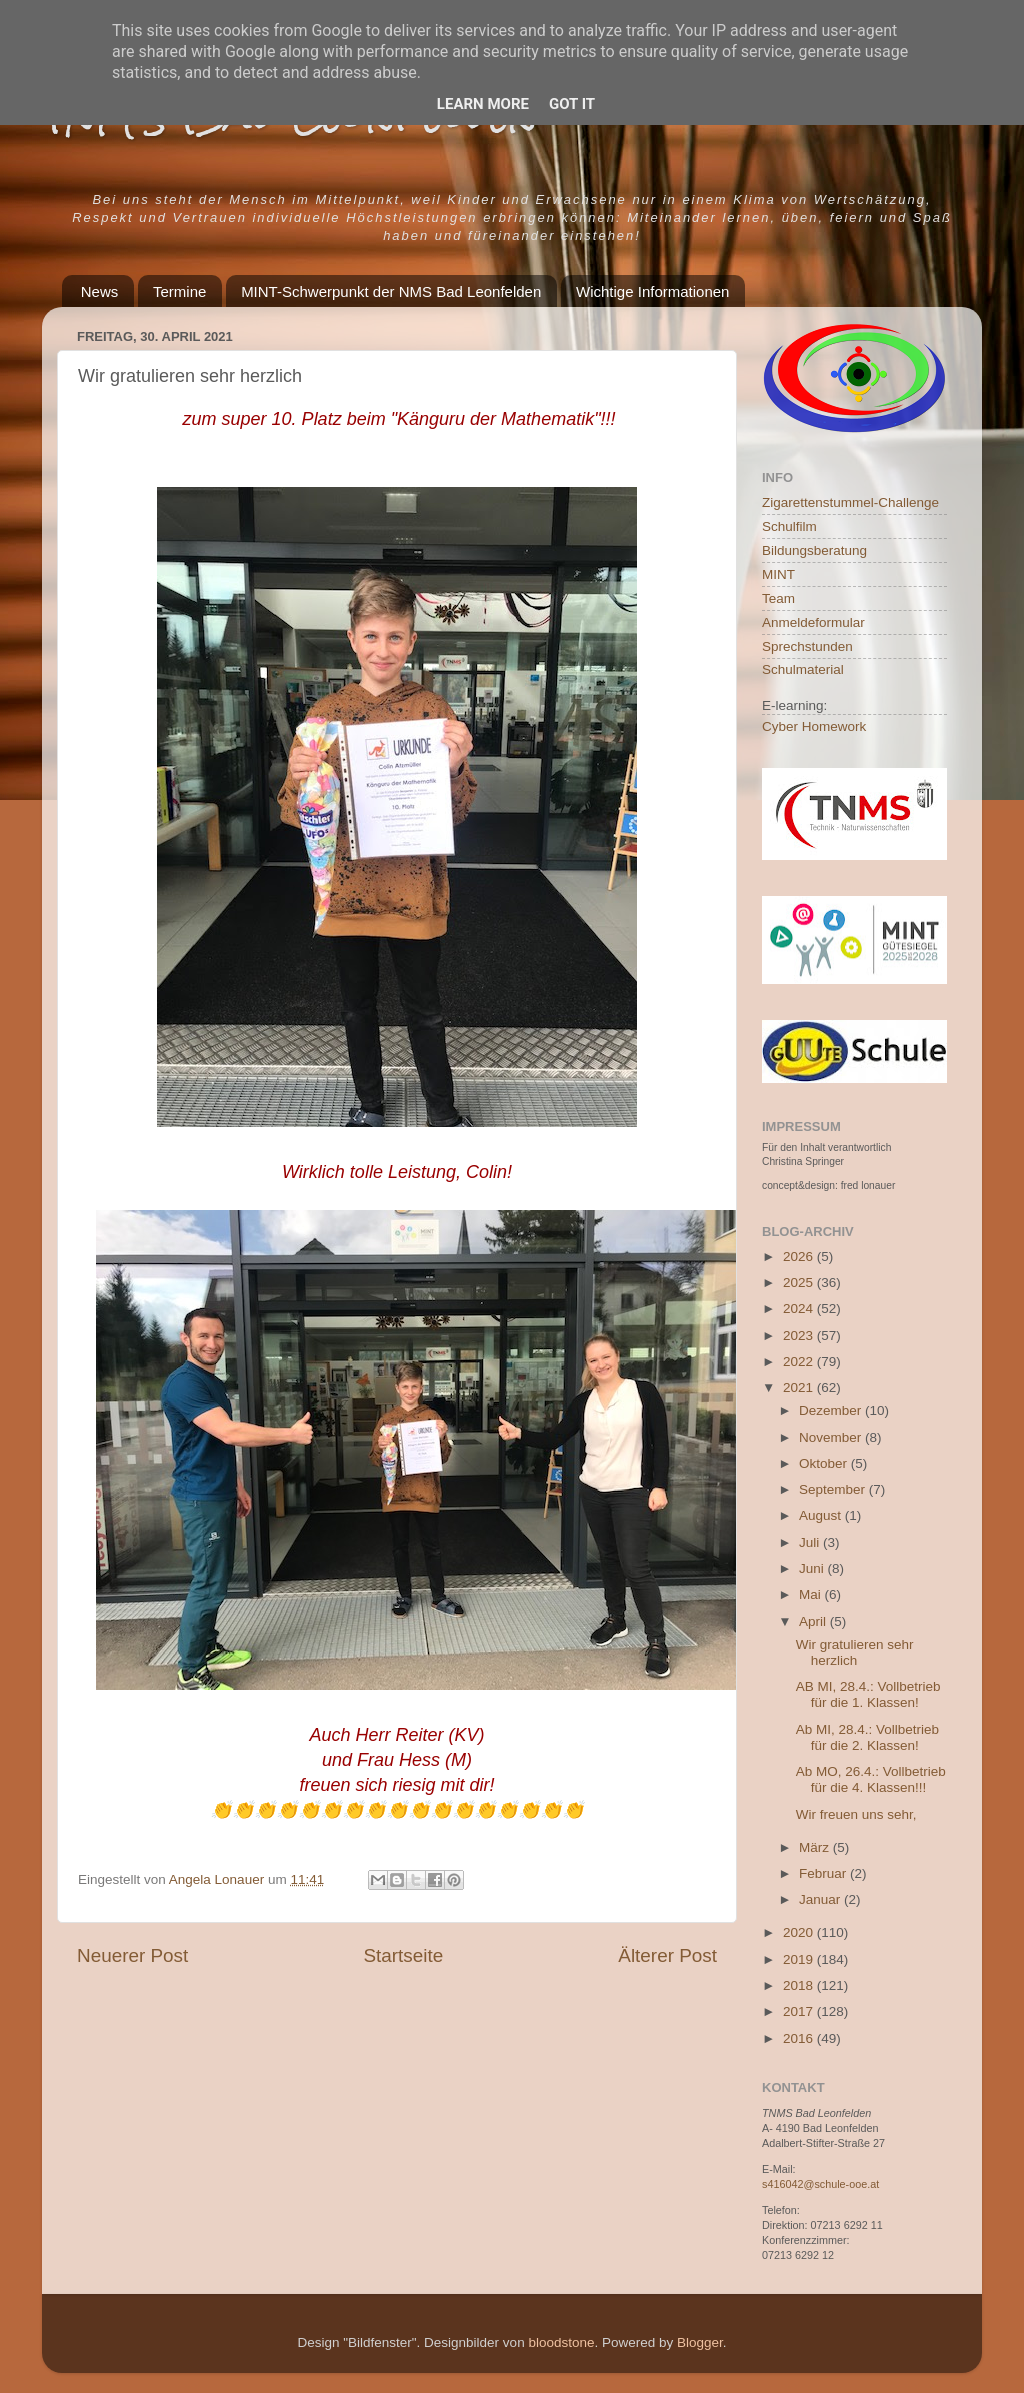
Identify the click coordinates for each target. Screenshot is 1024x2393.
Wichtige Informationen (652, 291)
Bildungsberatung (814, 550)
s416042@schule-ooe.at (820, 2184)
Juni (813, 1568)
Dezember (832, 1410)
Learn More (483, 104)
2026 (800, 1256)
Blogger (700, 2342)
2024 (800, 1308)
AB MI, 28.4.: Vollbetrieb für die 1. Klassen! (868, 1694)
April (814, 1621)
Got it (572, 104)
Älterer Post (667, 1955)
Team (778, 598)
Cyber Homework (814, 726)
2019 (800, 1959)
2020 (800, 1932)
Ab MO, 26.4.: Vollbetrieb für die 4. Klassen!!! (871, 1779)
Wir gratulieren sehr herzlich (855, 1652)
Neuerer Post (132, 1955)
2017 (800, 2011)
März (816, 1847)
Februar (824, 1873)
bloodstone (561, 2342)
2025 (800, 1282)
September (834, 1489)
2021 (800, 1387)
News (100, 291)
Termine (179, 291)
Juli (811, 1542)
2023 (800, 1335)
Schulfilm (789, 526)
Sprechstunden (807, 646)
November (832, 1437)
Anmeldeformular (813, 622)
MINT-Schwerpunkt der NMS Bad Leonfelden (391, 291)
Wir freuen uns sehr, (856, 1814)
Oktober (825, 1463)
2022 (800, 1361)
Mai (812, 1594)
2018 (800, 1985)
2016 (800, 2038)
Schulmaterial (803, 669)
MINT (778, 574)
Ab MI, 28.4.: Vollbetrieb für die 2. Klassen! (867, 1737)
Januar (821, 1899)
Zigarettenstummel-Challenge (850, 502)
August (822, 1515)
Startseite (403, 1955)
